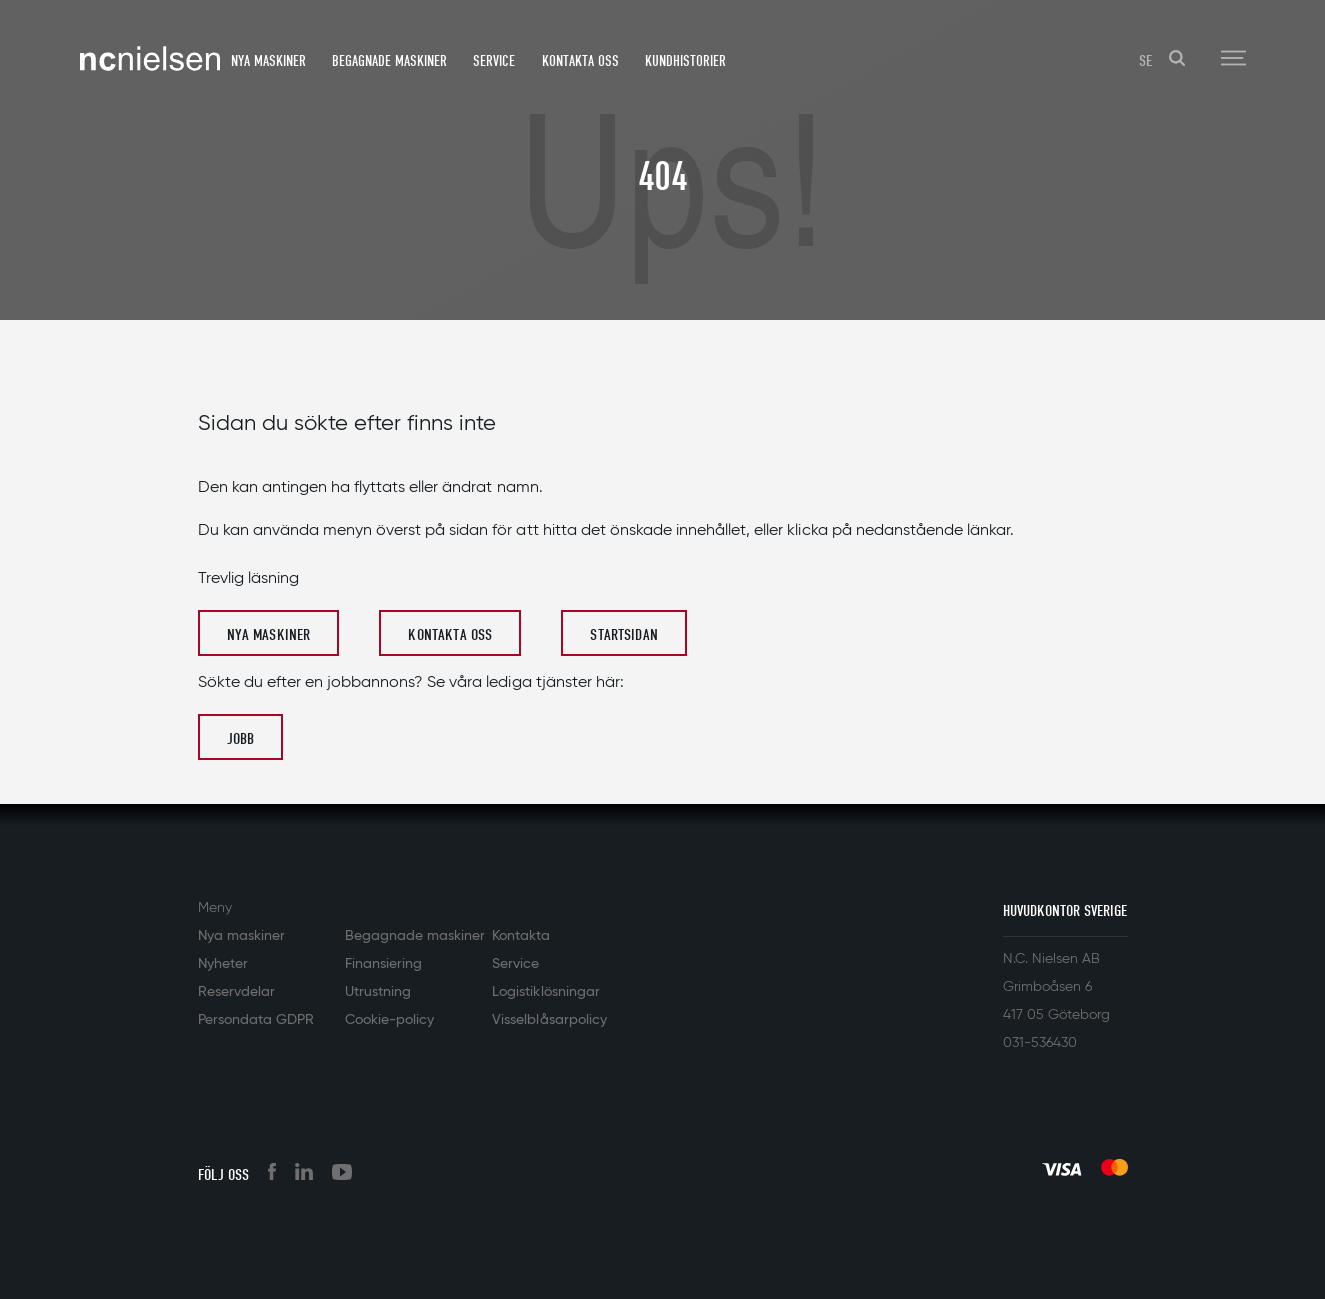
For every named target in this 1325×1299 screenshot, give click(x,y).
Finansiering (383, 964)
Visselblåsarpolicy (549, 1020)
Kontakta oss (580, 61)
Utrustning (378, 992)
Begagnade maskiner (389, 61)
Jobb (241, 739)
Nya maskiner (268, 61)
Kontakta (521, 936)
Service (494, 61)
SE (1145, 61)
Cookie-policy (389, 1020)
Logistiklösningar (545, 992)
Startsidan (624, 635)
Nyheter (223, 964)
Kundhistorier (685, 61)
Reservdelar (236, 992)
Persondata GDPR (256, 1020)
